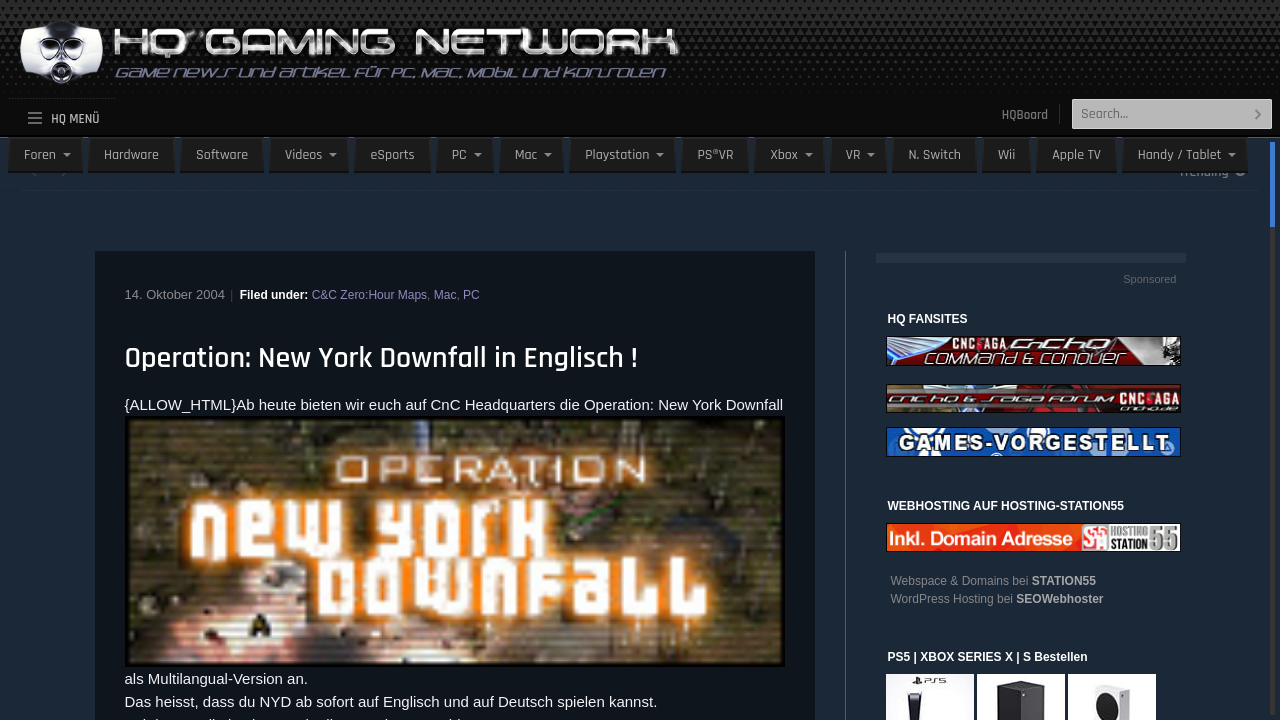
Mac (526, 155)
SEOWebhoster (1059, 599)
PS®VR (715, 155)
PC (459, 155)
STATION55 (1064, 581)
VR (853, 155)
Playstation (617, 155)
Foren (40, 155)
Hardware (131, 155)
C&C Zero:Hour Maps (369, 295)
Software (222, 155)
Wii (1006, 155)
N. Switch (934, 155)
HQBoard (1025, 115)
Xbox (783, 155)
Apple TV (1076, 155)
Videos (303, 155)
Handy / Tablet (1180, 155)
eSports (392, 155)
